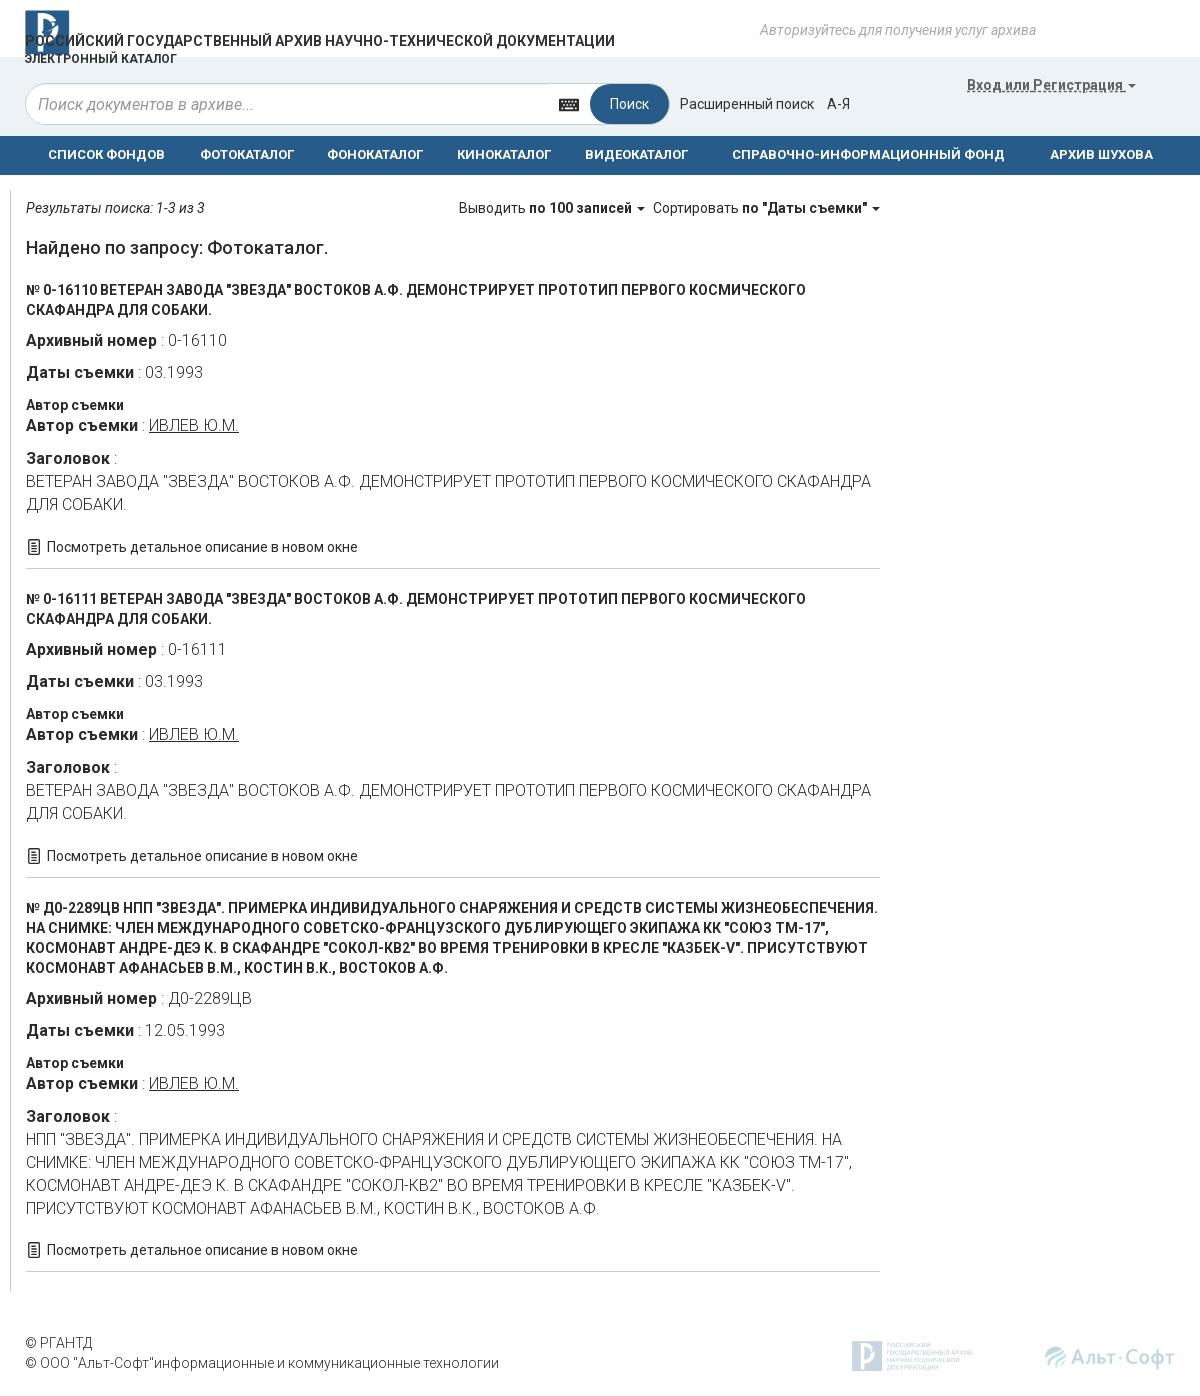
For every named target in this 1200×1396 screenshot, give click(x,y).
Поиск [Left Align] (629, 104)
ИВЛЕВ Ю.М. (194, 425)
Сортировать (766, 208)
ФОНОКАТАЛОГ (375, 154)
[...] (287, 104)
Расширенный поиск (747, 104)
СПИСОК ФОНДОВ (106, 154)
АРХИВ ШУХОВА (1101, 154)
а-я (838, 104)
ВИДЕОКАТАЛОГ (636, 154)
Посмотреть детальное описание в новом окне (202, 547)
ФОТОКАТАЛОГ (247, 154)
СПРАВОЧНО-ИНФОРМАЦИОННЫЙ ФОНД (868, 154)
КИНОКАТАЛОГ (504, 154)
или (1051, 85)
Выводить (553, 208)
